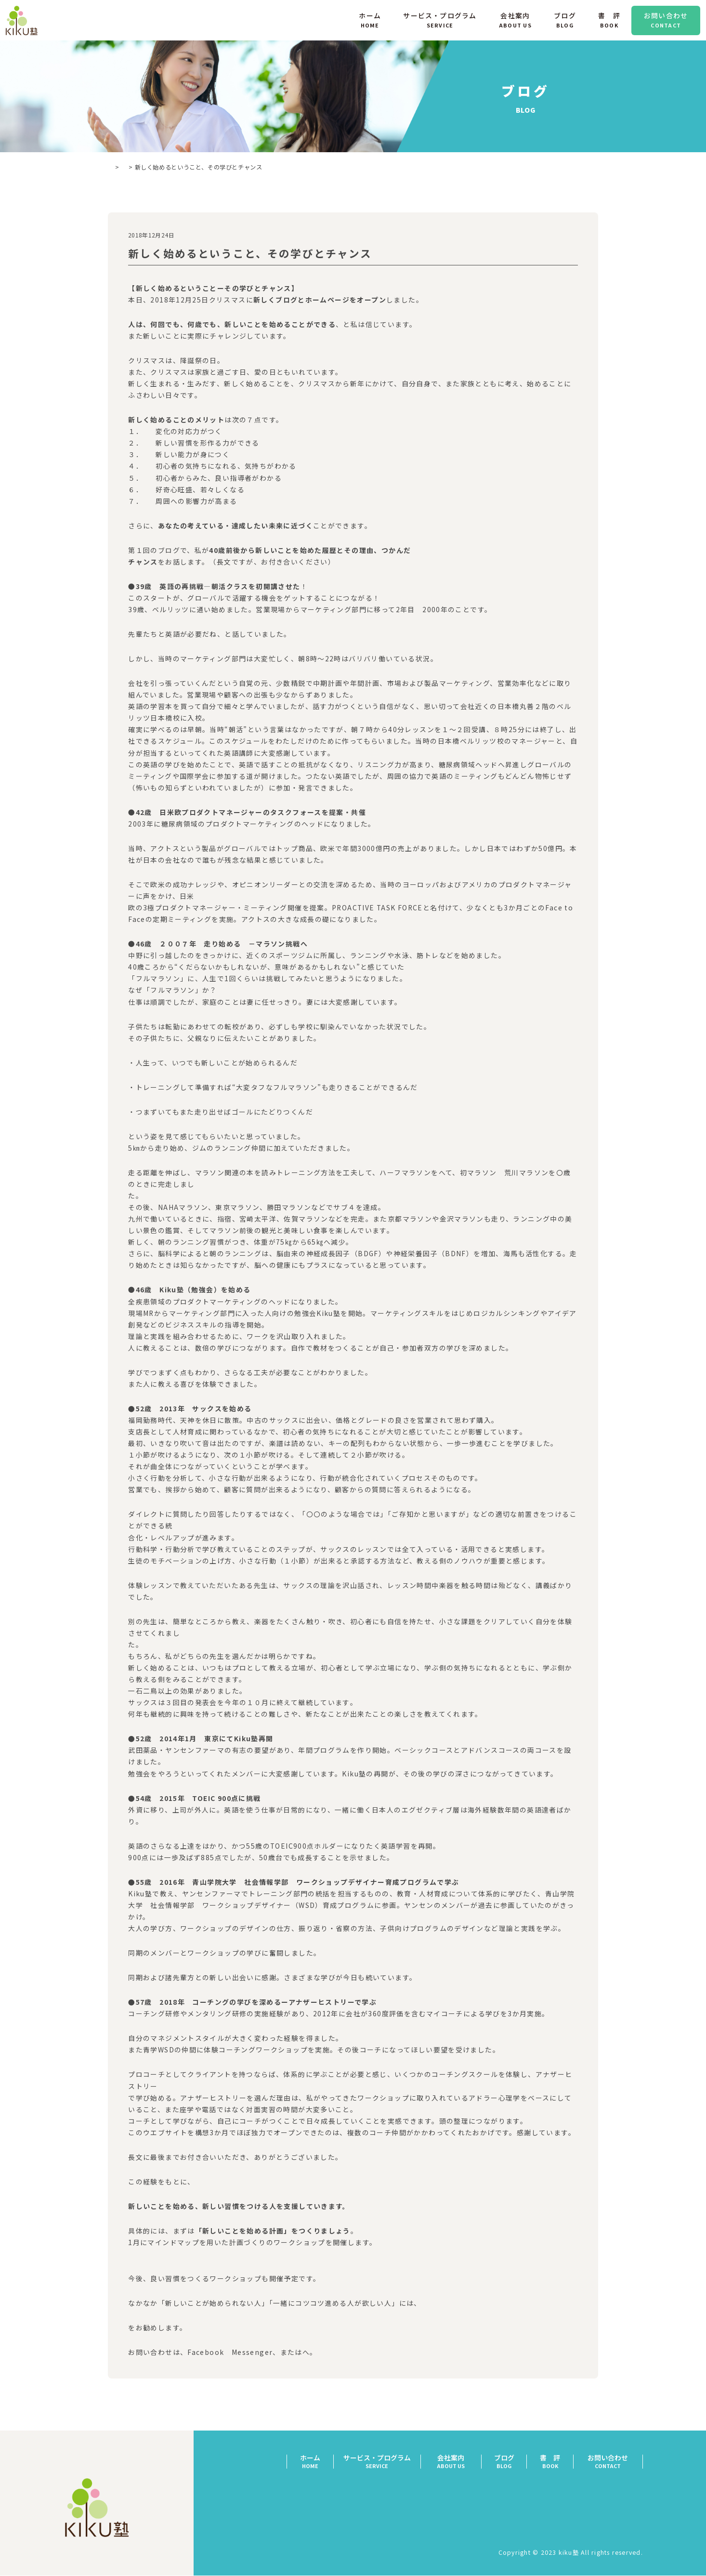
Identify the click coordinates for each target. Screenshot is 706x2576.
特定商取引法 (622, 2494)
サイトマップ (622, 2522)
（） (160, 2267)
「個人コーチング (154, 2328)
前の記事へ (144, 2393)
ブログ (143, 167)
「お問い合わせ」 (328, 2353)
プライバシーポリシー (608, 2508)
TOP (114, 167)
